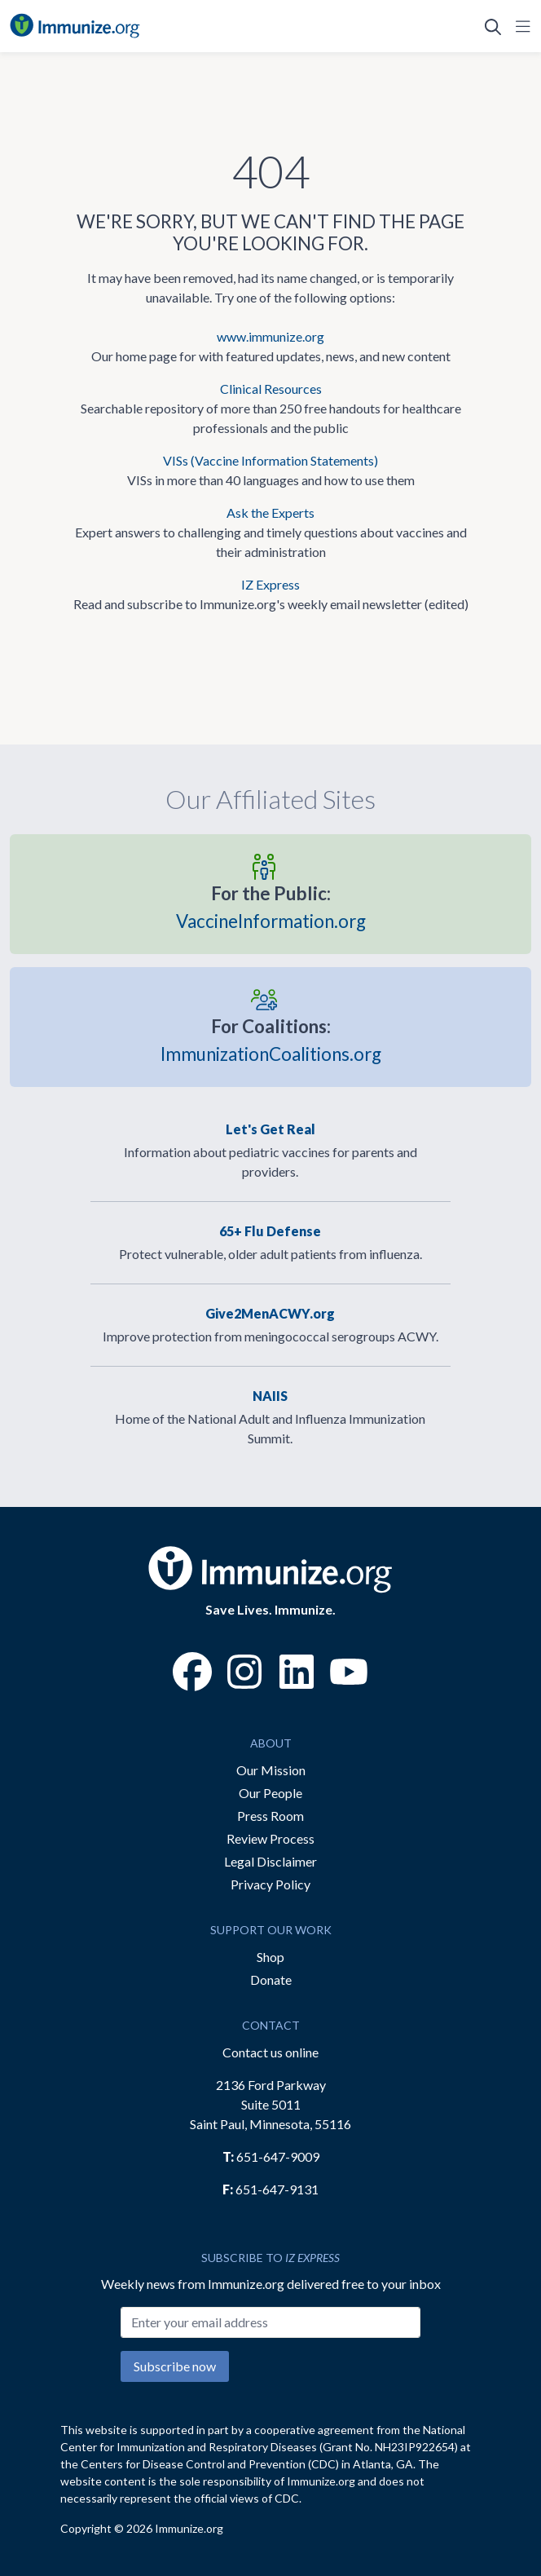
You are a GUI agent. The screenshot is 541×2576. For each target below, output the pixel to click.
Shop (270, 1956)
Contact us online (270, 2052)
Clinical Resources (271, 388)
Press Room (270, 1815)
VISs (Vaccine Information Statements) (270, 460)
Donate (271, 1979)
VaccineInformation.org (271, 906)
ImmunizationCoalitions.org (271, 1039)
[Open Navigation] (519, 26)
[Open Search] (492, 26)
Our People (270, 1793)
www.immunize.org (270, 336)
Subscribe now (175, 2366)
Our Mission (271, 1770)
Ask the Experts (270, 512)
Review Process (270, 1838)
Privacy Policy (270, 1884)
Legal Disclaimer (270, 1861)
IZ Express (270, 584)
